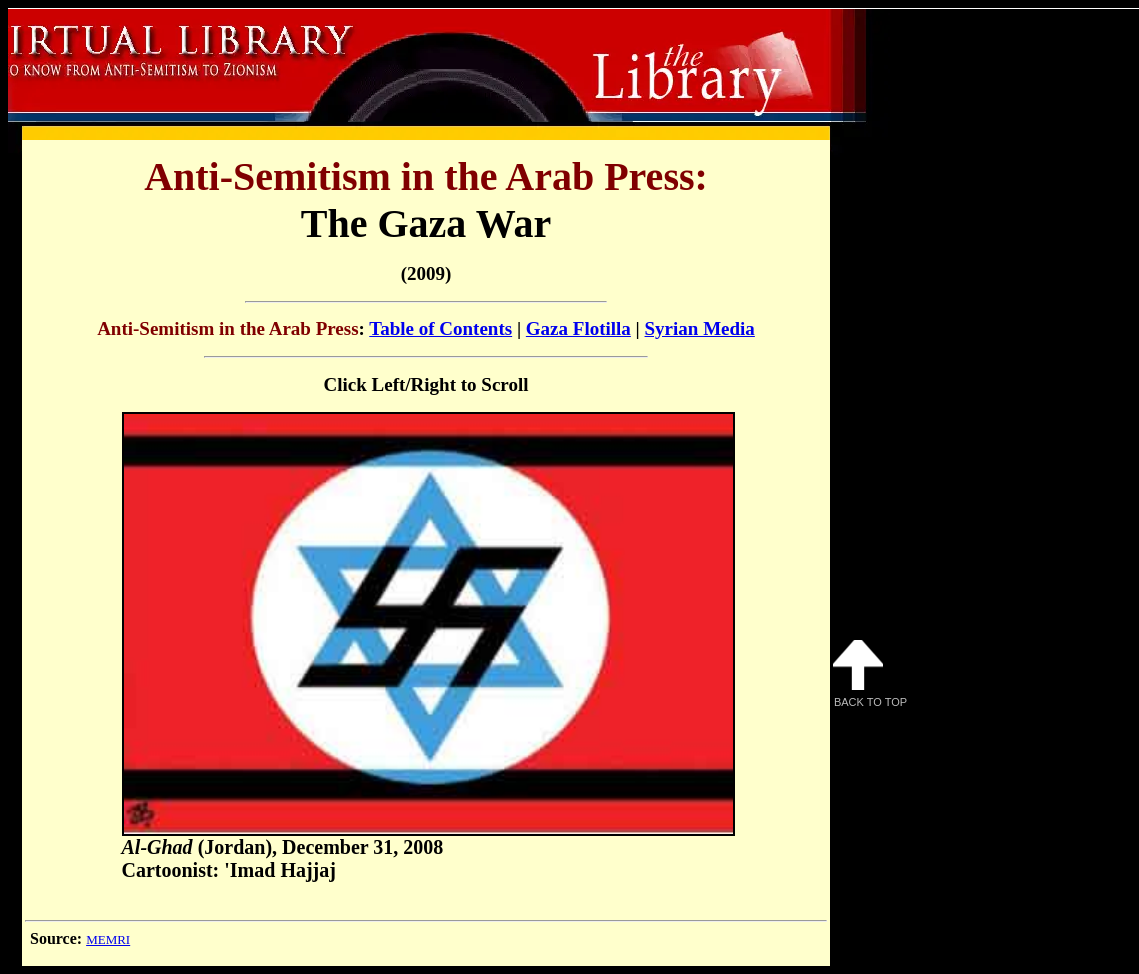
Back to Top (870, 674)
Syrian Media (700, 328)
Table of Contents (440, 328)
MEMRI (108, 939)
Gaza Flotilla (578, 328)
